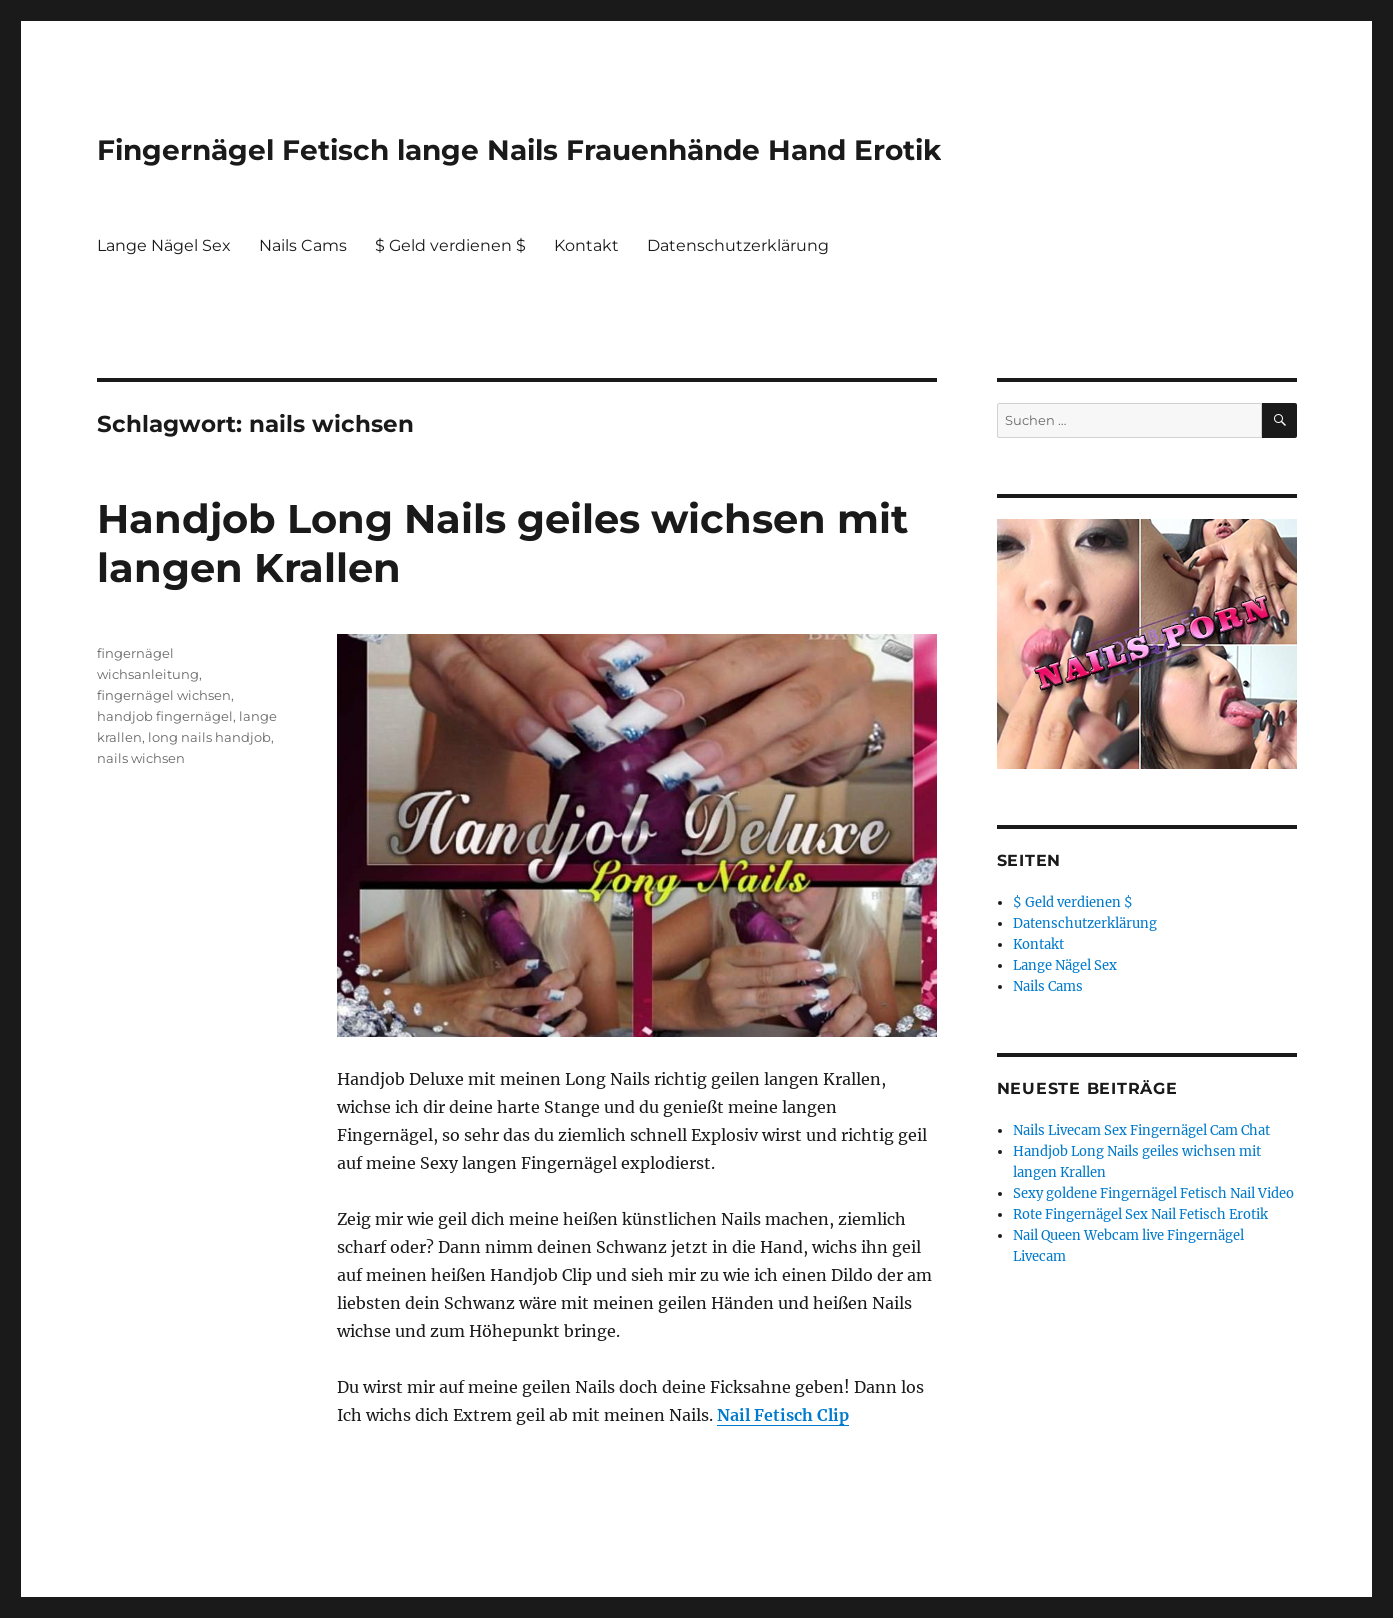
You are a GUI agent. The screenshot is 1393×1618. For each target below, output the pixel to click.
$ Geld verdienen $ (450, 245)
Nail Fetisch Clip (783, 1415)
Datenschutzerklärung (738, 245)
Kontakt (586, 245)
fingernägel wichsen (164, 695)
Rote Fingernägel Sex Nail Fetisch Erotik (1140, 1214)
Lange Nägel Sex (164, 245)
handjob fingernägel (165, 716)
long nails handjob (209, 737)
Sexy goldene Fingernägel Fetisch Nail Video (1153, 1193)
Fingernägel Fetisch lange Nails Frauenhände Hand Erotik (519, 150)
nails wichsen (141, 758)
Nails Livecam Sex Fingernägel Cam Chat (1141, 1130)
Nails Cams (303, 245)
